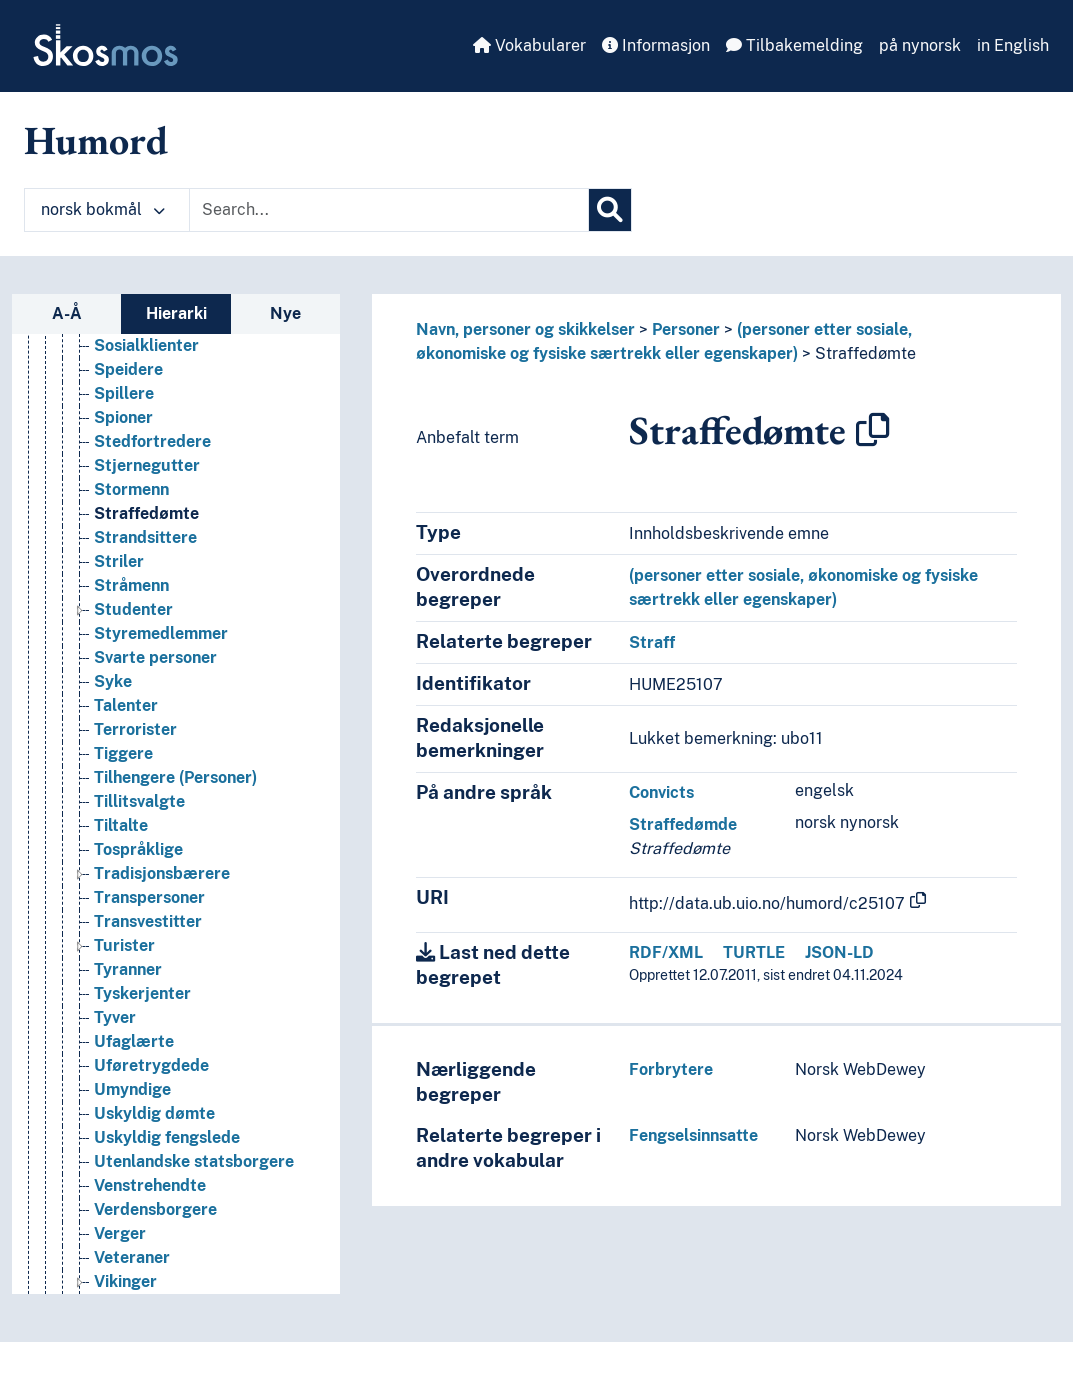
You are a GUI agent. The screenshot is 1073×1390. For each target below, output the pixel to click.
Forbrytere (671, 1069)
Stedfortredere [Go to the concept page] (152, 496)
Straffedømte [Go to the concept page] (146, 568)
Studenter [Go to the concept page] (133, 664)
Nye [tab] (285, 313)
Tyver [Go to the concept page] (115, 1072)
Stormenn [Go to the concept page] (131, 544)
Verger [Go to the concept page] (120, 1288)
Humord (96, 140)
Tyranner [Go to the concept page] (128, 1024)
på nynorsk (920, 45)
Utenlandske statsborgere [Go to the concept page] (194, 1216)
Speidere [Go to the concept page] (128, 424)
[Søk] (610, 210)
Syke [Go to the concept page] (113, 736)
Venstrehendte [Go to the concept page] (150, 1240)
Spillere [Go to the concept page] (124, 448)
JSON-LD (839, 952)
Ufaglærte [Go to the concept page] (134, 1096)
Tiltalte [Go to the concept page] (121, 880)
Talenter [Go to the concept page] (126, 760)
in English (1013, 45)
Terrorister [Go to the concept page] (135, 784)
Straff (652, 642)
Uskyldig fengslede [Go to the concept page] (167, 1192)
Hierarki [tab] (176, 313)
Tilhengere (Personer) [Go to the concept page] (175, 832)
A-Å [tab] (67, 313)
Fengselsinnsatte (693, 1135)
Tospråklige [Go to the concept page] (138, 904)
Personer (686, 329)
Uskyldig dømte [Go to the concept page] (154, 1168)
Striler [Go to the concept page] (119, 616)
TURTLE (754, 952)
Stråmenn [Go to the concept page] (131, 640)
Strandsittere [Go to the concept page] (145, 592)
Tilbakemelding (794, 45)
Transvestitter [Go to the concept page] (148, 976)
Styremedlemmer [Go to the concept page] (161, 688)
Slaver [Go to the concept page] (118, 352)
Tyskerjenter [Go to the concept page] (142, 1048)
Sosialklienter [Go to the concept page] (146, 400)
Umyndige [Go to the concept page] (132, 1144)
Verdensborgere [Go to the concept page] (155, 1264)
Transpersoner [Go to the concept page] (149, 952)
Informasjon (656, 45)
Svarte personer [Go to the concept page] (155, 712)
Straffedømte (865, 353)
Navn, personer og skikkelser (525, 329)
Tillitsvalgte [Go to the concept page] (139, 856)
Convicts (661, 792)
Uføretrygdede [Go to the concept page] (151, 1120)
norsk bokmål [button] (103, 209)
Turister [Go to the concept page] (124, 1000)
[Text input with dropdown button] (389, 210)
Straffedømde (683, 824)
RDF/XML (666, 952)
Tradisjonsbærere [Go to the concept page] (162, 928)
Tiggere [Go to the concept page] (123, 808)
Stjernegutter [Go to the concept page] (147, 520)
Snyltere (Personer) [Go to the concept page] (167, 376)
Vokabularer (529, 45)
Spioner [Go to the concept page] (123, 472)
